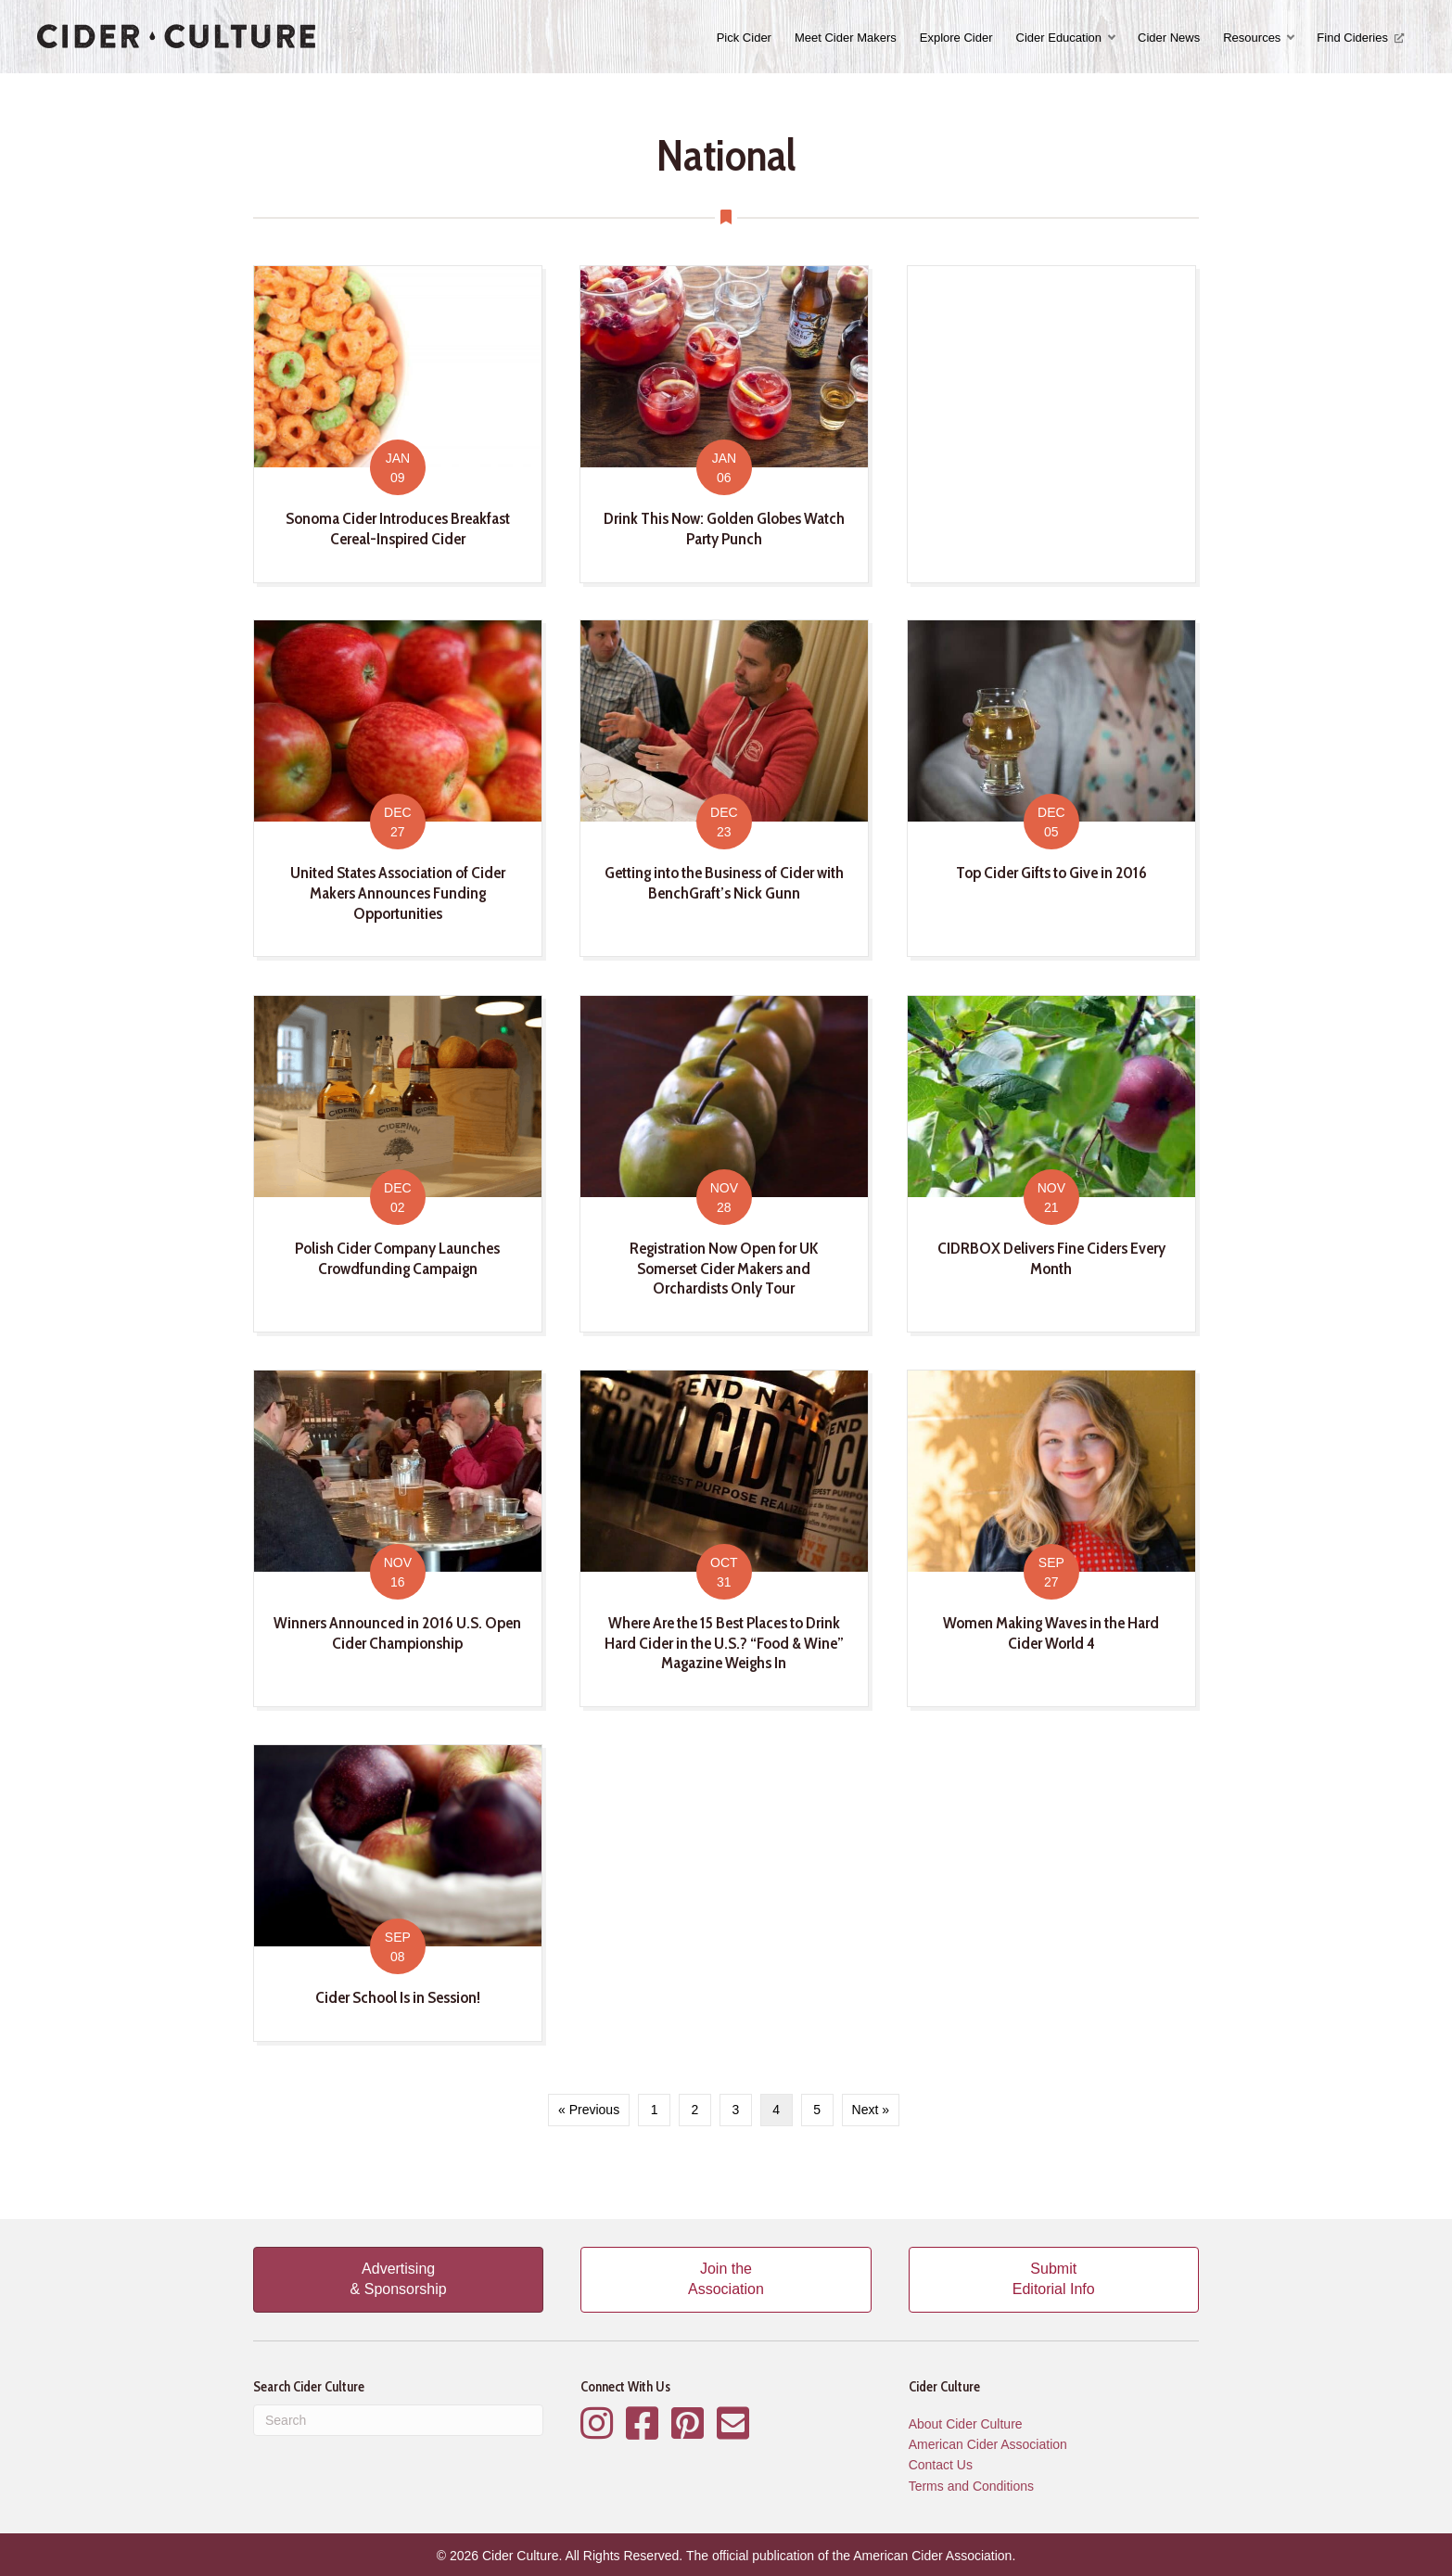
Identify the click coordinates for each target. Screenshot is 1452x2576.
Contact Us (941, 2464)
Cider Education (1059, 38)
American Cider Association (988, 2444)
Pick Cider (744, 38)
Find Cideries (1360, 38)
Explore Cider (956, 38)
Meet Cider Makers (846, 38)
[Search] (398, 2420)
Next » (870, 2109)
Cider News (1169, 38)
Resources (1251, 38)
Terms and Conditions (971, 2486)
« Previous (588, 2109)
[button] (1114, 37)
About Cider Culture (966, 2424)
